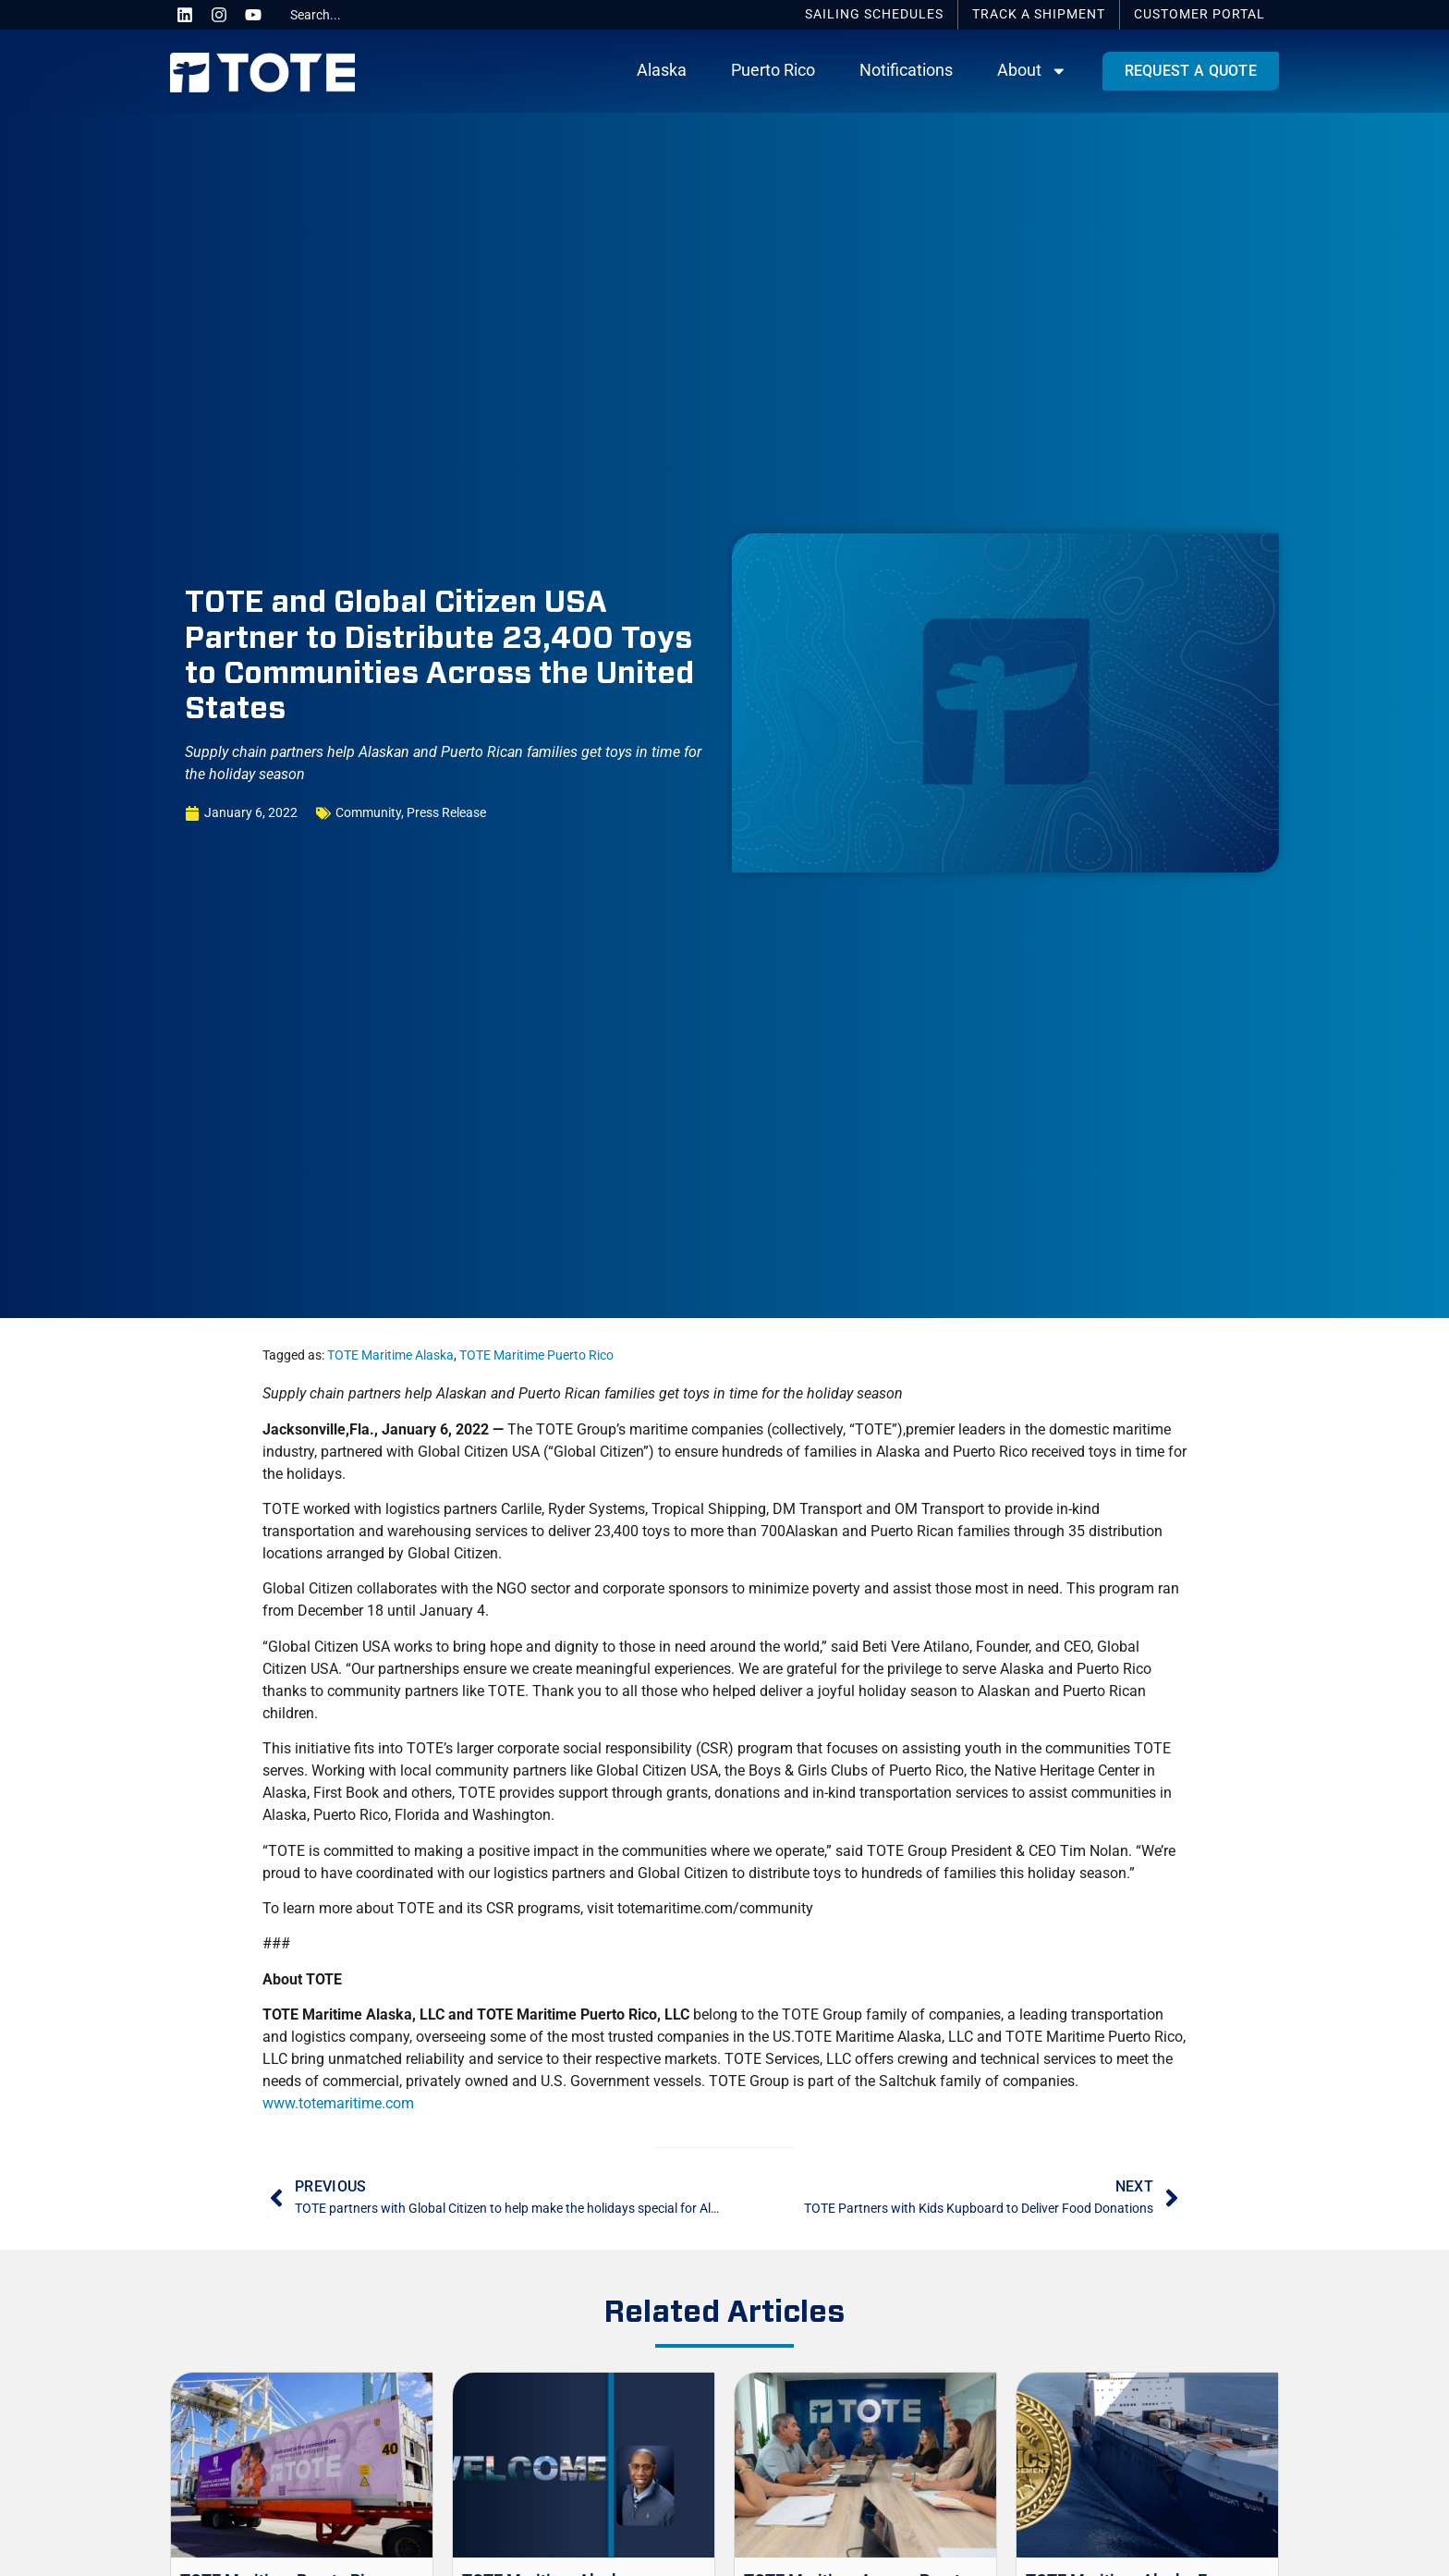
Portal (1199, 14)
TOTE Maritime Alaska (390, 1355)
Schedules (874, 14)
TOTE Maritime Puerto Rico (536, 1355)
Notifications (906, 70)
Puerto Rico (773, 70)
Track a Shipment (1038, 14)
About (1032, 71)
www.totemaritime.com (338, 2103)
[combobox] (352, 15)
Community (368, 813)
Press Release (446, 813)
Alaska (662, 70)
